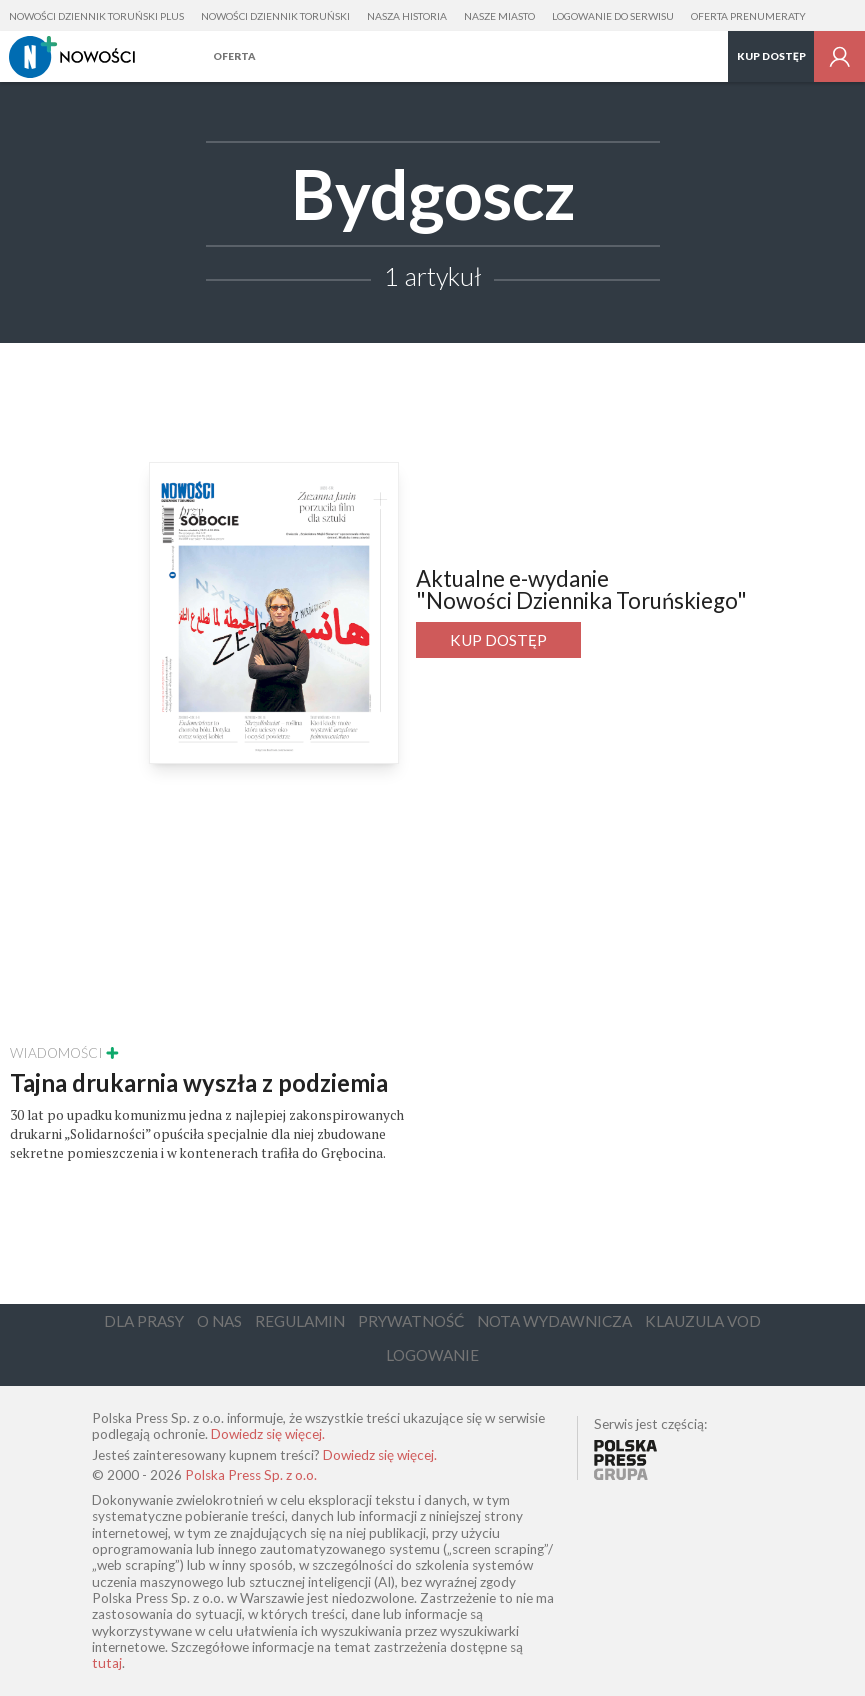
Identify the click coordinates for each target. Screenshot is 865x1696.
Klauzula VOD (703, 1321)
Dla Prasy (144, 1321)
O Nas (219, 1321)
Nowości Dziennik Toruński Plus (96, 16)
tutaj (107, 1663)
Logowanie (432, 1355)
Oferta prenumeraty (748, 16)
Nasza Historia (407, 16)
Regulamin (300, 1321)
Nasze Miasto (499, 16)
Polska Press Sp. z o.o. (251, 1475)
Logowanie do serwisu (613, 16)
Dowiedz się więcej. (268, 1434)
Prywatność (411, 1321)
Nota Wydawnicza (554, 1321)
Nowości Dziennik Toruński (275, 16)
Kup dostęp (771, 56)
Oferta (234, 56)
